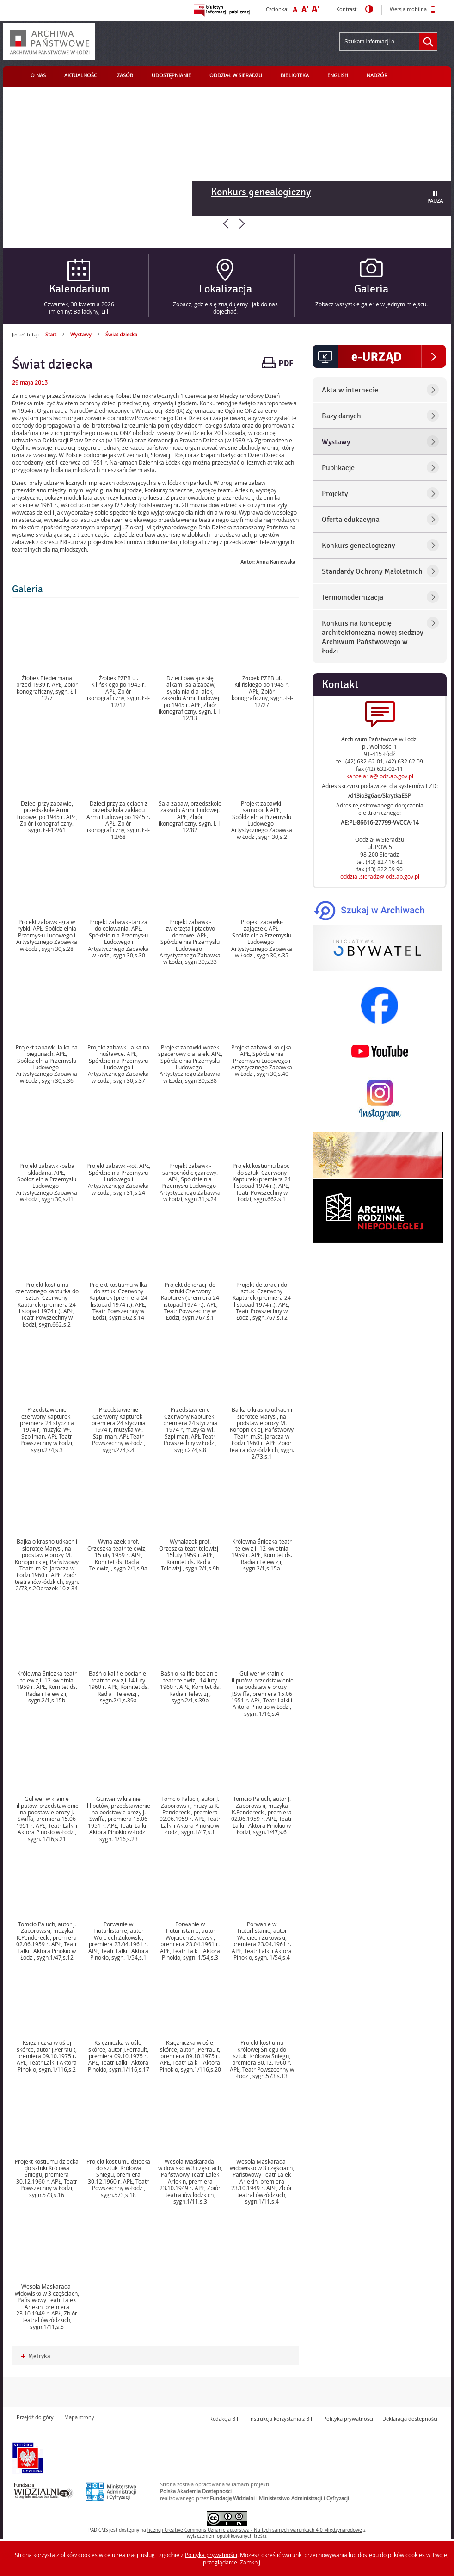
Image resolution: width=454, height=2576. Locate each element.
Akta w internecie (350, 390)
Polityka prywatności (348, 2418)
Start (50, 334)
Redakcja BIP (224, 2418)
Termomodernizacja (352, 597)
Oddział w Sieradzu (235, 75)
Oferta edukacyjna (351, 519)
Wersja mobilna (413, 10)
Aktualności (81, 75)
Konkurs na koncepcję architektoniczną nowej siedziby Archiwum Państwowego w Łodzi (372, 637)
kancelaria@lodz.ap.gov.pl (379, 776)
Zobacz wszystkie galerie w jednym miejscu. (371, 304)
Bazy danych (341, 416)
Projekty (335, 493)
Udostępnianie (171, 75)
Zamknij (250, 2562)
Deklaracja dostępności (409, 2418)
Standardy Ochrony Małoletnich (372, 571)
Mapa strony (79, 2417)
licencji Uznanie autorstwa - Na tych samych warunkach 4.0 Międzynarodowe (254, 2530)
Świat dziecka (121, 334)
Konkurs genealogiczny (261, 192)
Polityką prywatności (211, 2554)
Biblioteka (295, 75)
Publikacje (338, 467)
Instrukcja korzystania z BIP (281, 2418)
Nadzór (377, 75)
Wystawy (81, 334)
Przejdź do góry (35, 2417)
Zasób (125, 75)
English (337, 75)
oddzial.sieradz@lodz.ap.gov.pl (379, 876)
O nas (38, 75)
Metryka (35, 2356)
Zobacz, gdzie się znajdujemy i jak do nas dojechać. (225, 307)
